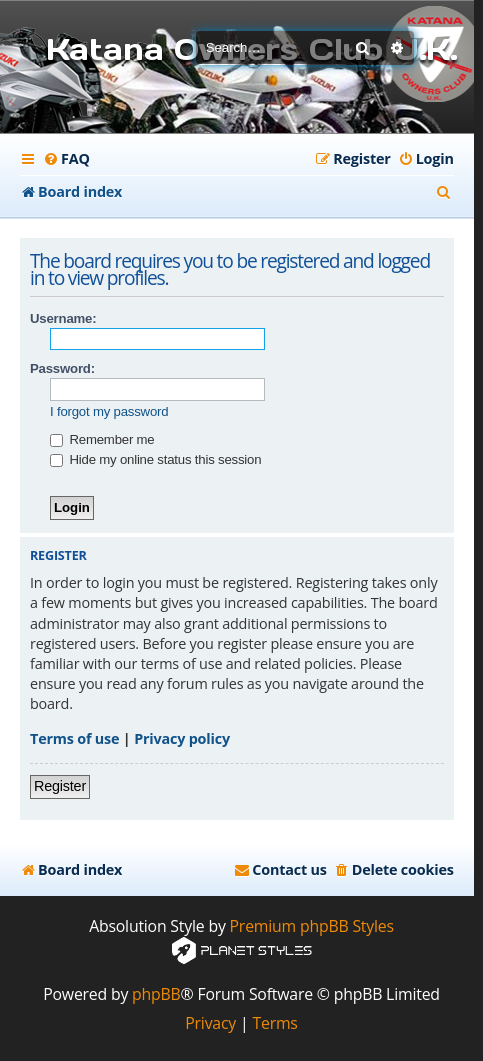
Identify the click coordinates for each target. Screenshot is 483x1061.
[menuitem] (66, 159)
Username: (63, 318)
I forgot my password (109, 411)
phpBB (156, 994)
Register (60, 786)
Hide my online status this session (155, 459)
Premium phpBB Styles (312, 926)
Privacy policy (182, 738)
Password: (62, 368)
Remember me (102, 439)
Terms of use (74, 738)
